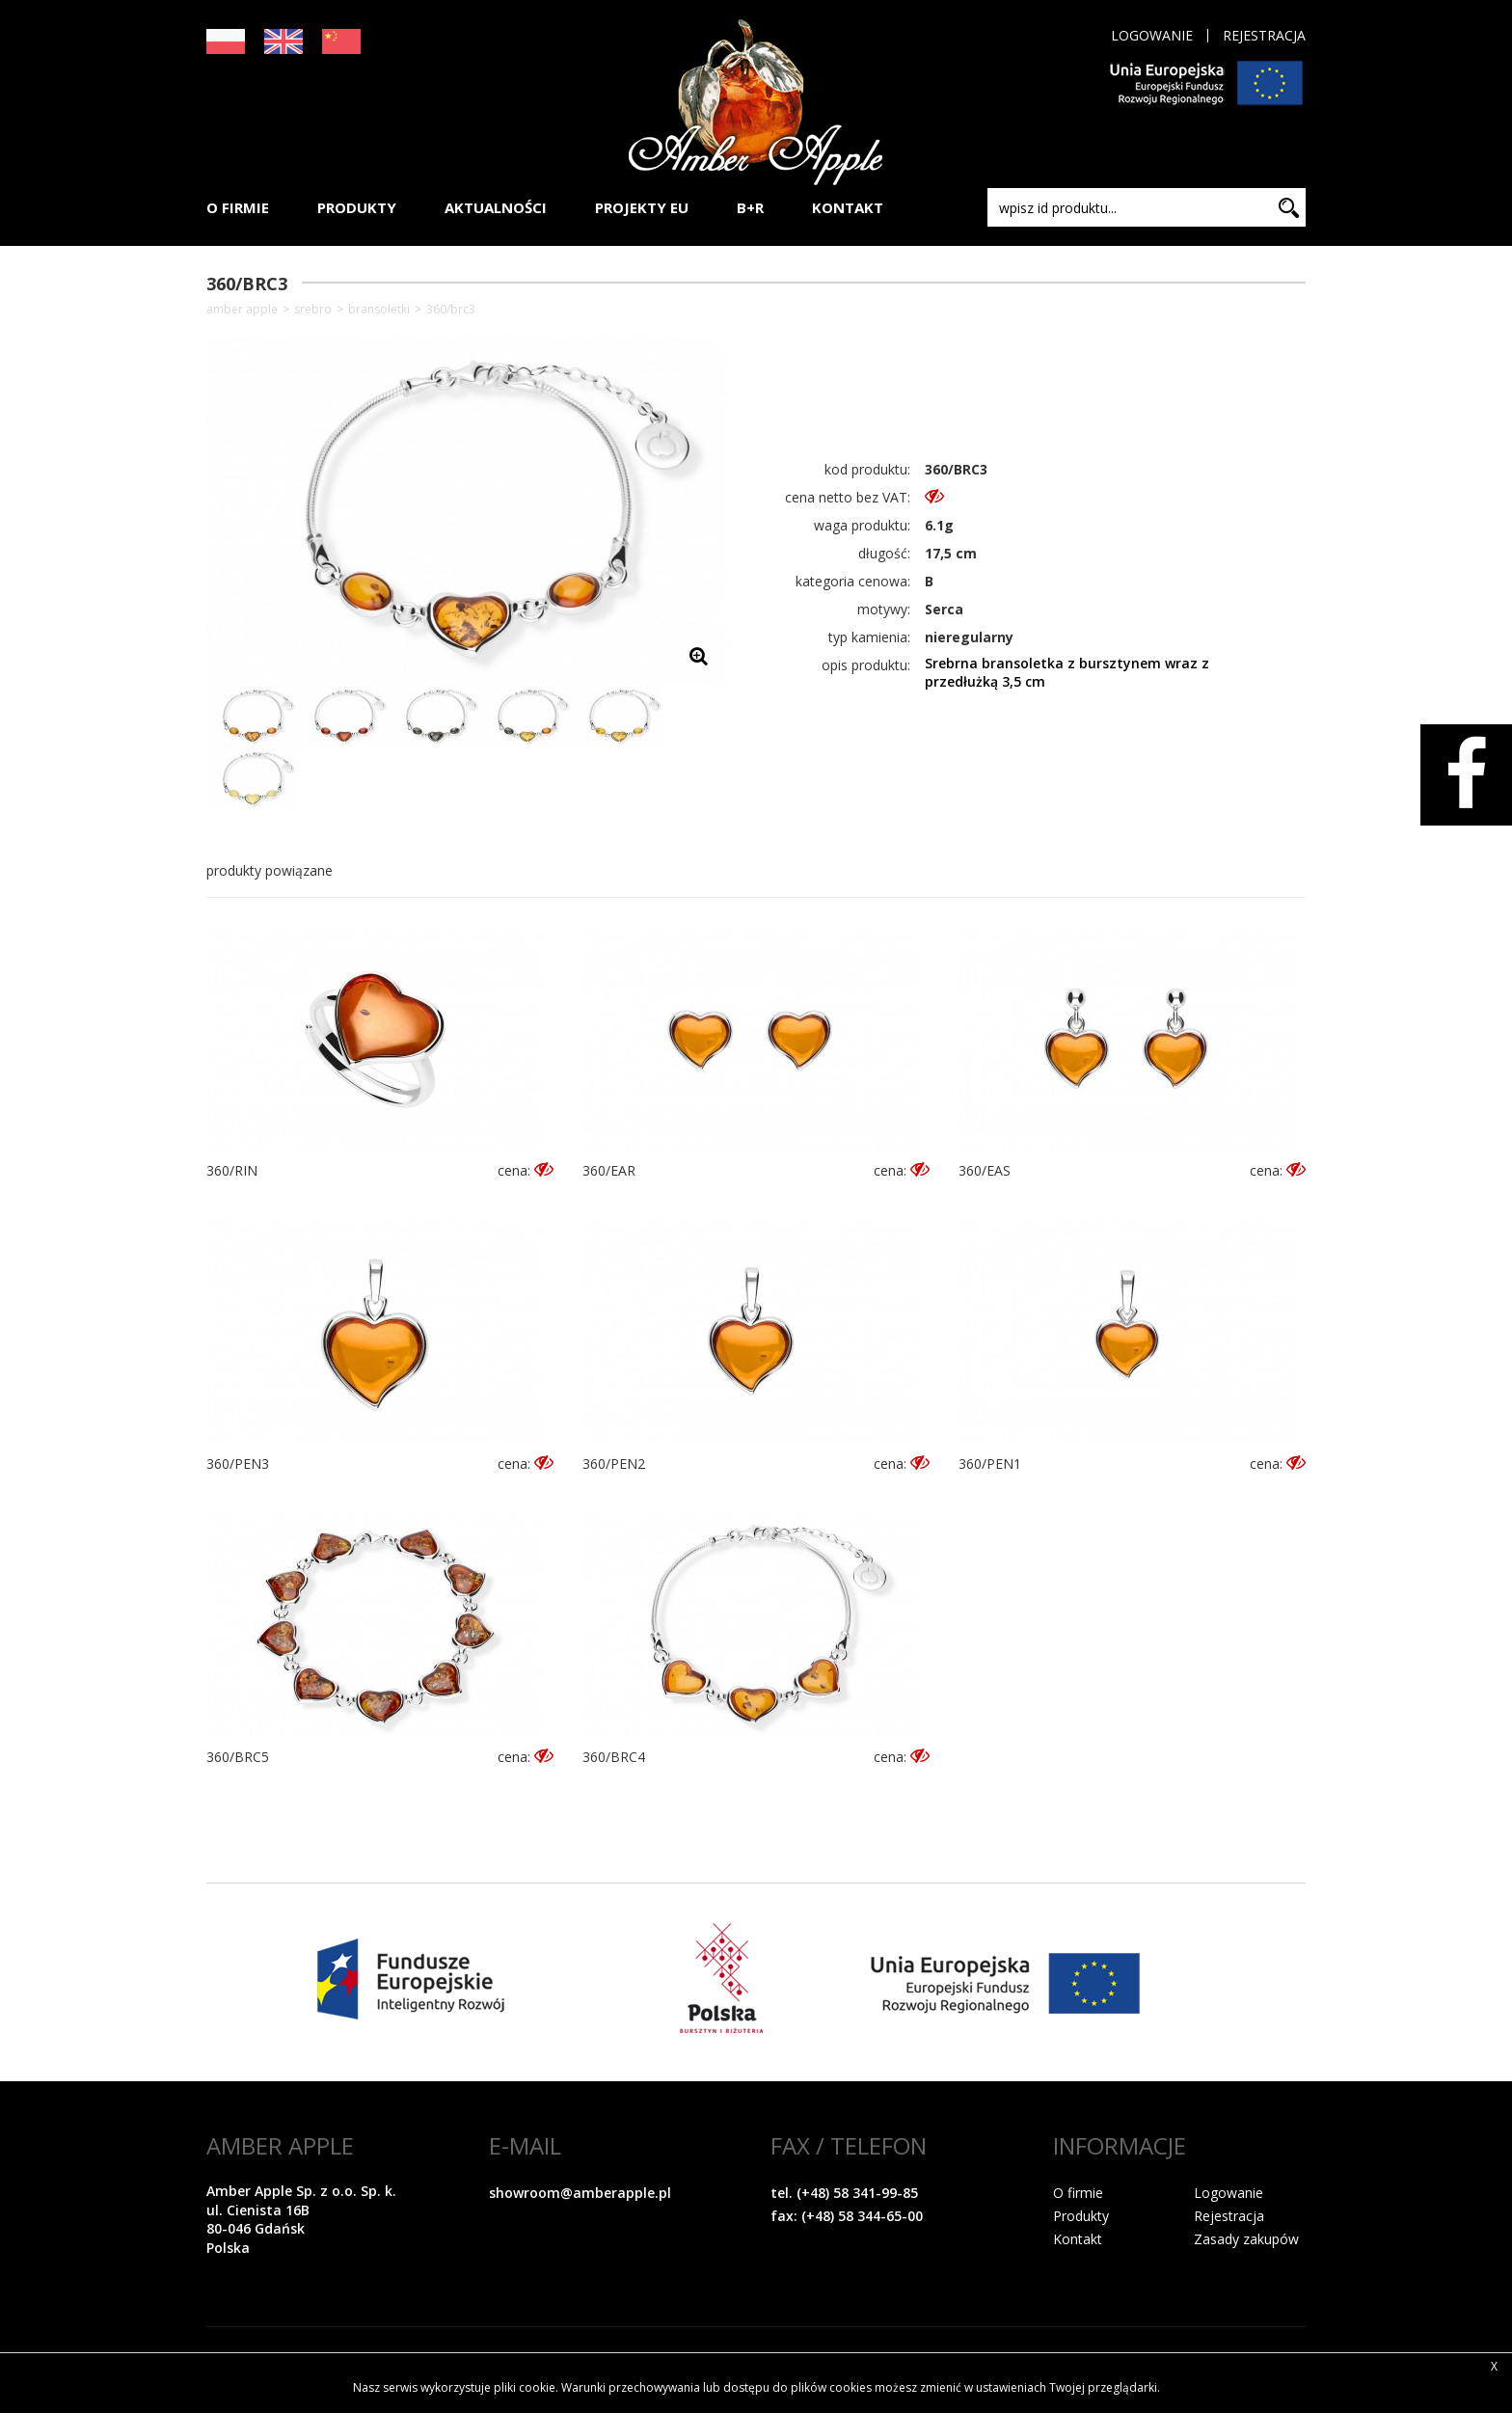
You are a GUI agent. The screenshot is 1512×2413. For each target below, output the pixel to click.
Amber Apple (242, 309)
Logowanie (1152, 35)
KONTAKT (847, 207)
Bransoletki (379, 309)
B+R (750, 207)
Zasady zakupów (1246, 2239)
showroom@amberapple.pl (580, 2192)
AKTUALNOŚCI (496, 207)
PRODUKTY (356, 207)
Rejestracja (1264, 35)
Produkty (1081, 2216)
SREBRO (313, 309)
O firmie (1078, 2192)
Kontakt (1077, 2239)
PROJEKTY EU (641, 207)
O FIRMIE (237, 207)
